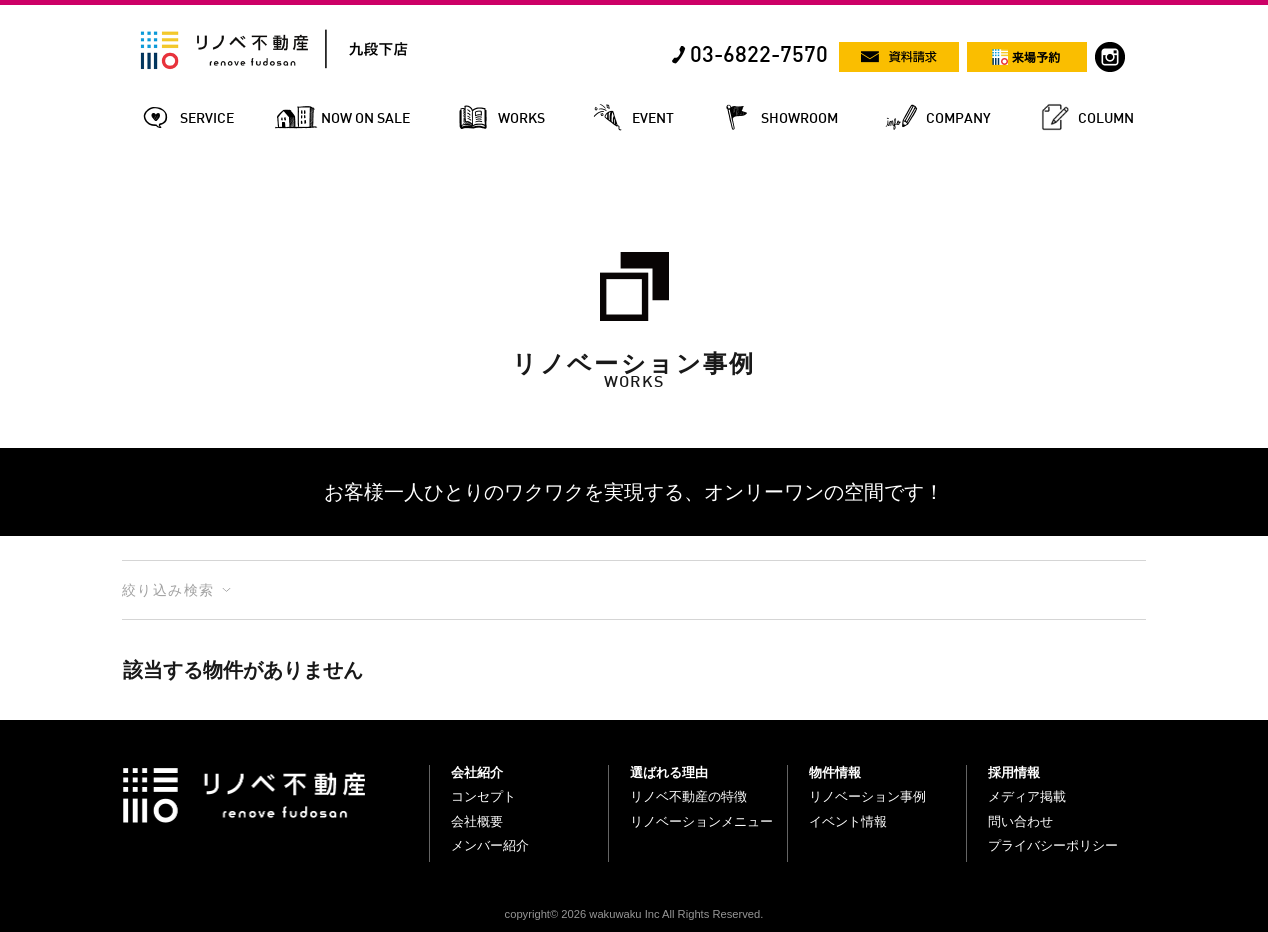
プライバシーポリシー (1053, 845)
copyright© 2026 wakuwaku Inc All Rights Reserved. (634, 914)
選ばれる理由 (669, 772)
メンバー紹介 (490, 845)
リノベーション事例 (867, 796)
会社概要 (477, 821)
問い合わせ (1020, 821)
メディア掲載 (1027, 796)
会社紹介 (477, 772)
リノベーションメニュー (701, 821)
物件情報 (835, 772)
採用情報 (1014, 772)
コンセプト (483, 796)
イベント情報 (848, 821)
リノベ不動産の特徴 (688, 796)
